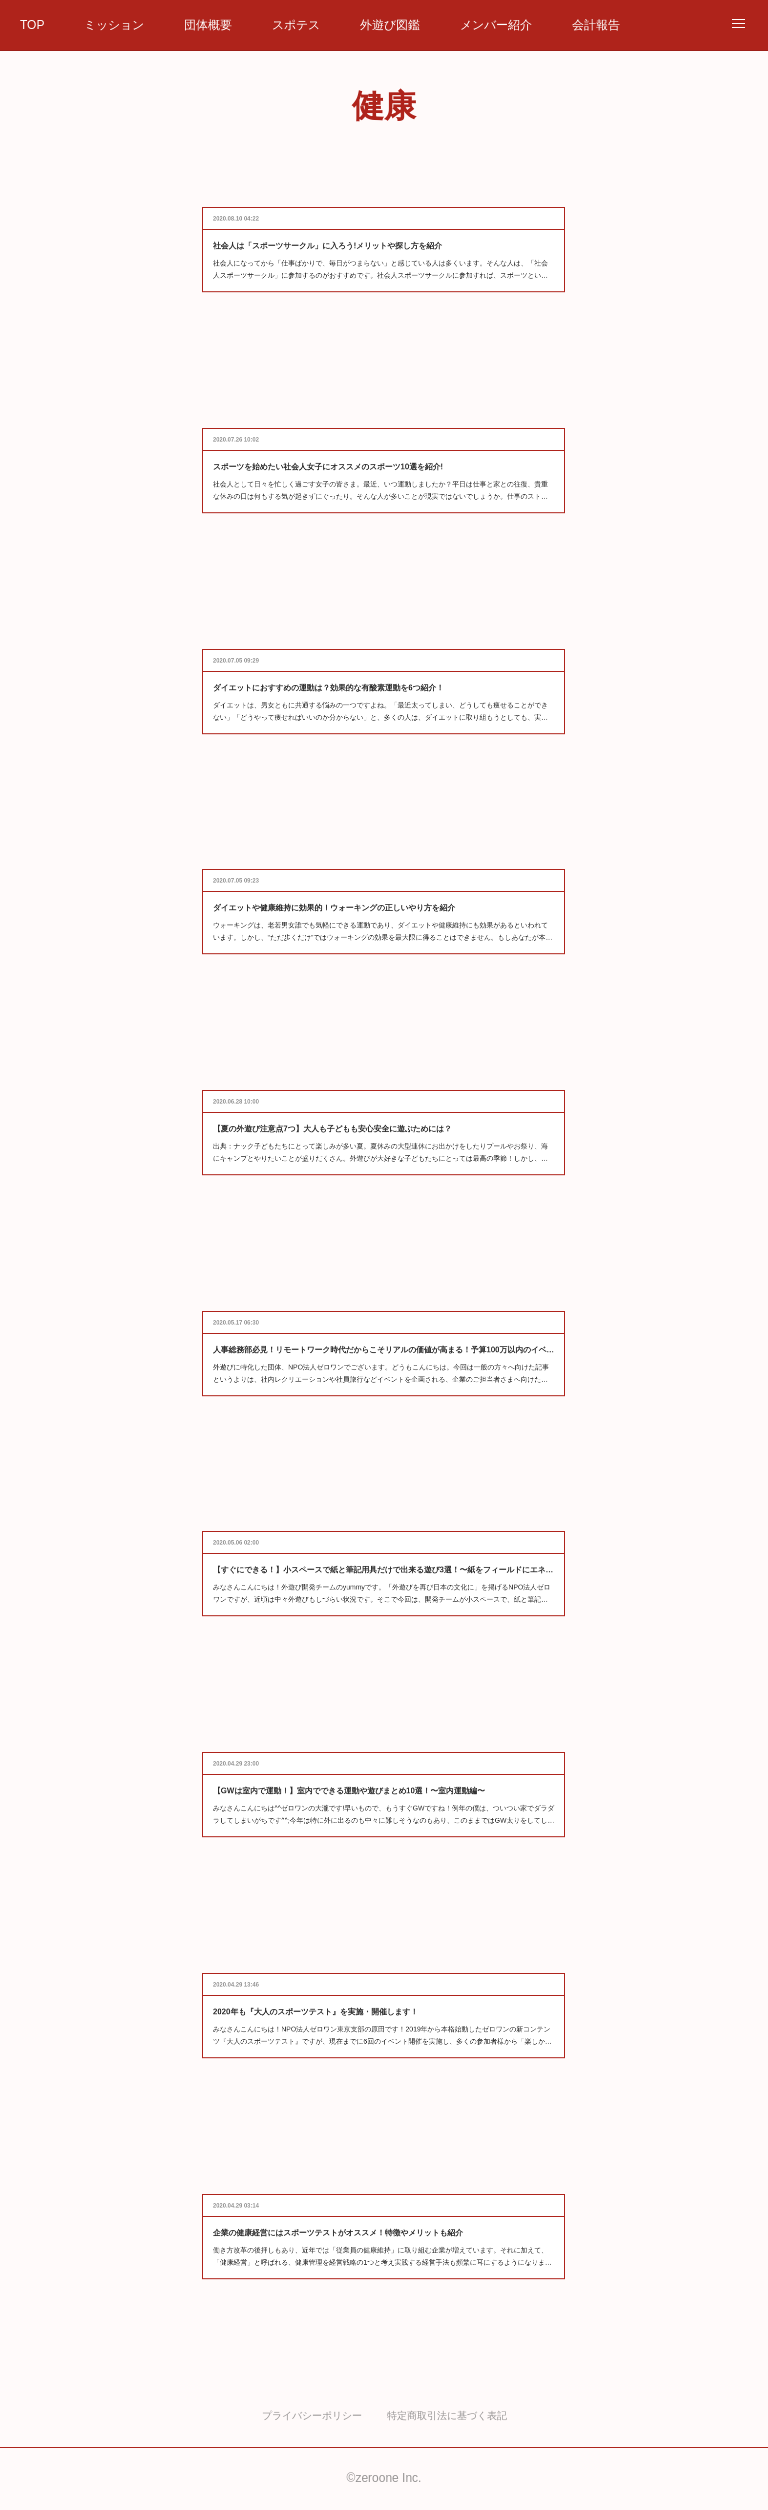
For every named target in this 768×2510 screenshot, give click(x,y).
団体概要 (208, 25)
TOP (32, 25)
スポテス (296, 25)
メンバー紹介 (496, 25)
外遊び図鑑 (390, 25)
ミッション (114, 25)
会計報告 (596, 25)
